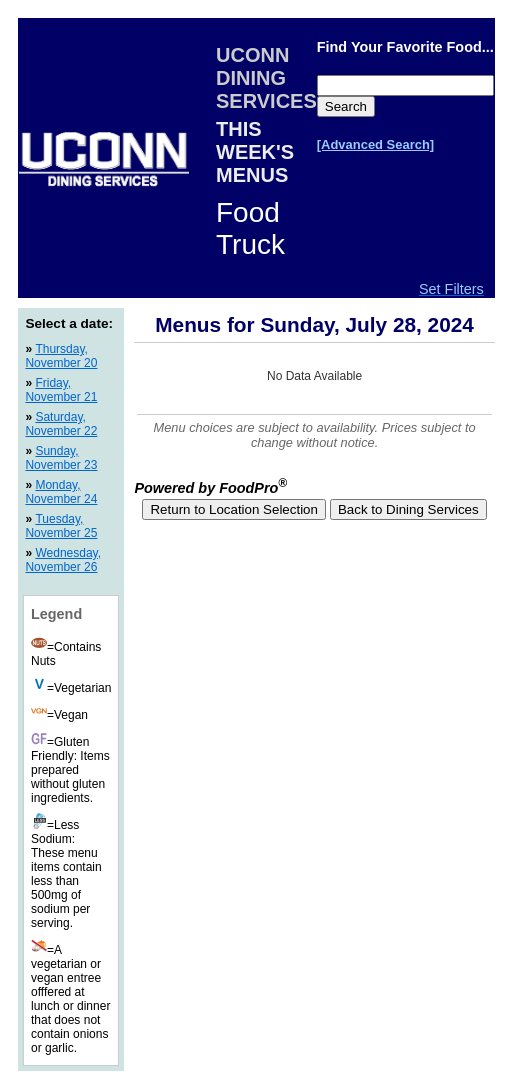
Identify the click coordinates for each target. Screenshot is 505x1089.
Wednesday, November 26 (63, 560)
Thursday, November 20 (61, 356)
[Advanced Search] (375, 144)
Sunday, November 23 (61, 458)
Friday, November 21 (61, 390)
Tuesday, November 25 (61, 526)
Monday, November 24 (61, 492)
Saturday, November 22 (61, 424)
